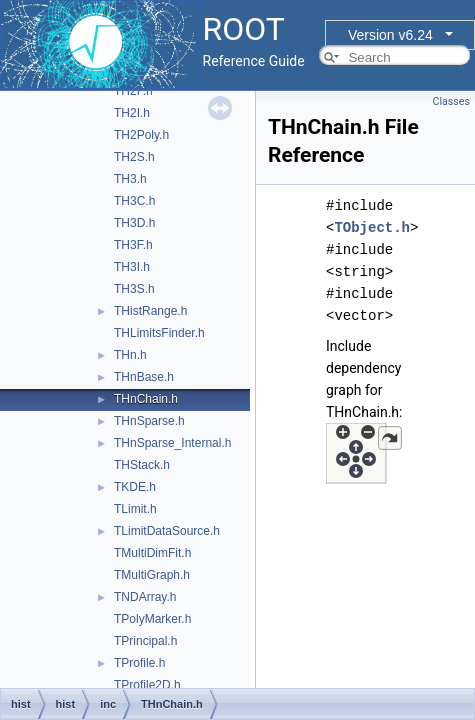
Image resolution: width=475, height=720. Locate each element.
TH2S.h (134, 157)
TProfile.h (139, 663)
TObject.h (372, 227)
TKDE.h (135, 487)
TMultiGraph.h (152, 575)
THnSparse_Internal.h (172, 443)
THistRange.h (150, 311)
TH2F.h (133, 91)
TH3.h (130, 179)
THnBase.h (144, 377)
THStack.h (142, 465)
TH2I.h (132, 113)
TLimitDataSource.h (167, 531)
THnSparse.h (149, 421)
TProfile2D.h (147, 685)
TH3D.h (134, 223)
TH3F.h (133, 245)
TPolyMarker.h (152, 619)
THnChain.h (146, 399)
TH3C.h (134, 201)
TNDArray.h (145, 597)
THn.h (130, 355)
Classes (451, 101)
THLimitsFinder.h (159, 333)
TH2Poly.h (141, 135)
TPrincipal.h (145, 641)
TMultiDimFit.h (152, 553)
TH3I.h (132, 267)
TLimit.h (135, 509)
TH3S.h (134, 289)
